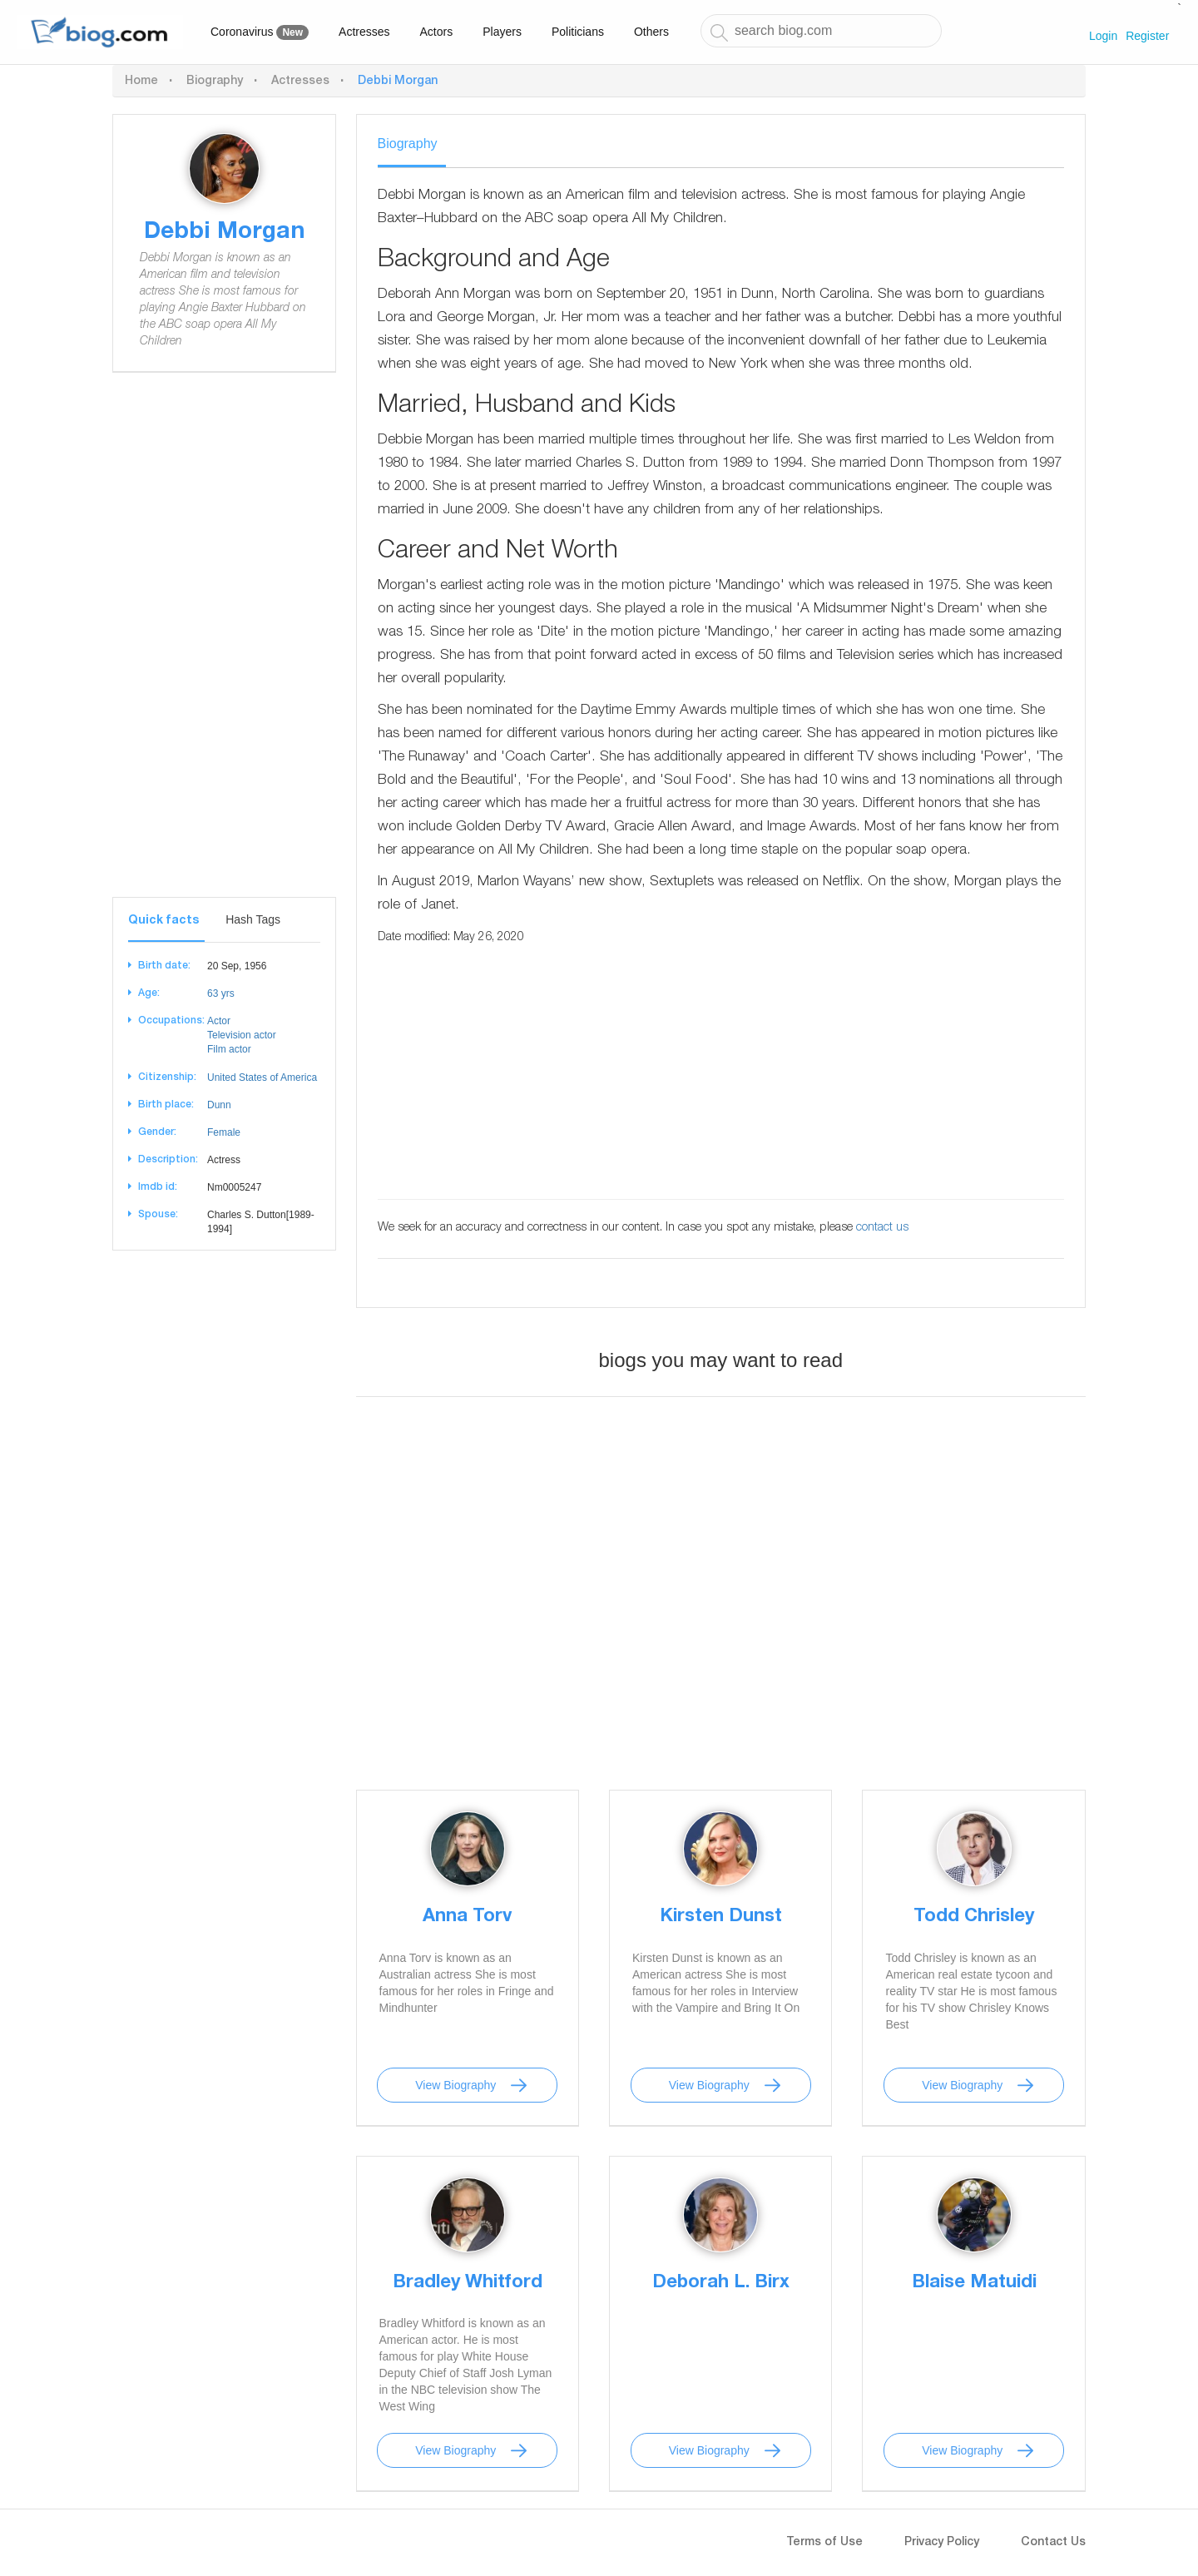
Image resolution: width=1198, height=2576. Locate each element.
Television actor (241, 1035)
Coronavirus (259, 32)
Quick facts (163, 921)
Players (502, 31)
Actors (436, 31)
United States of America (262, 1077)
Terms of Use (824, 2543)
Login (1103, 35)
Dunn (219, 1105)
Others (651, 31)
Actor (218, 1021)
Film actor (229, 1049)
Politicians (578, 31)
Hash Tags (252, 919)
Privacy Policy (941, 2543)
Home (141, 81)
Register (1147, 35)
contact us (882, 1228)
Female (223, 1132)
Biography (214, 81)
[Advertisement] (224, 647)
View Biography (455, 2085)
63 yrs (221, 993)
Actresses (364, 31)
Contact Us (1053, 2543)
